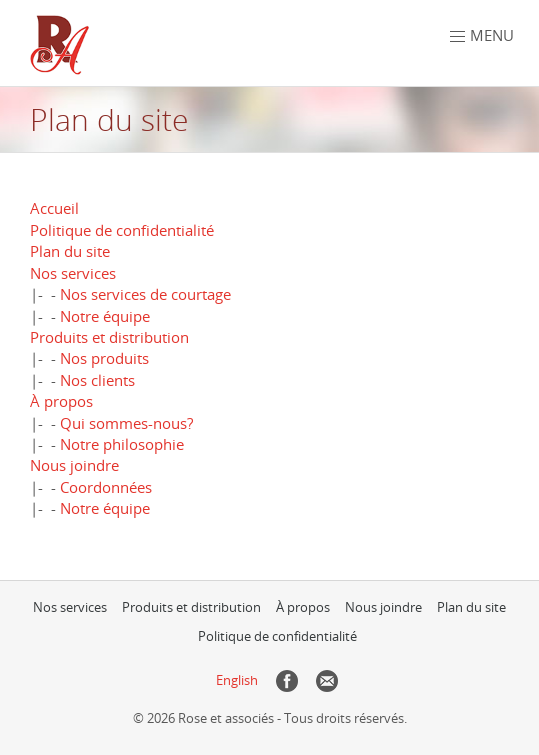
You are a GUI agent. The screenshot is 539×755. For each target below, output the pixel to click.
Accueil (54, 208)
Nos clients (97, 380)
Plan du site (70, 251)
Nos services (73, 273)
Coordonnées (106, 487)
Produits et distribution (109, 337)
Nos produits (104, 358)
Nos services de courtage (145, 294)
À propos (61, 401)
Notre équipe (105, 316)
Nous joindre (74, 465)
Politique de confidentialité (122, 230)
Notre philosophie (122, 444)
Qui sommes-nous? (126, 423)
